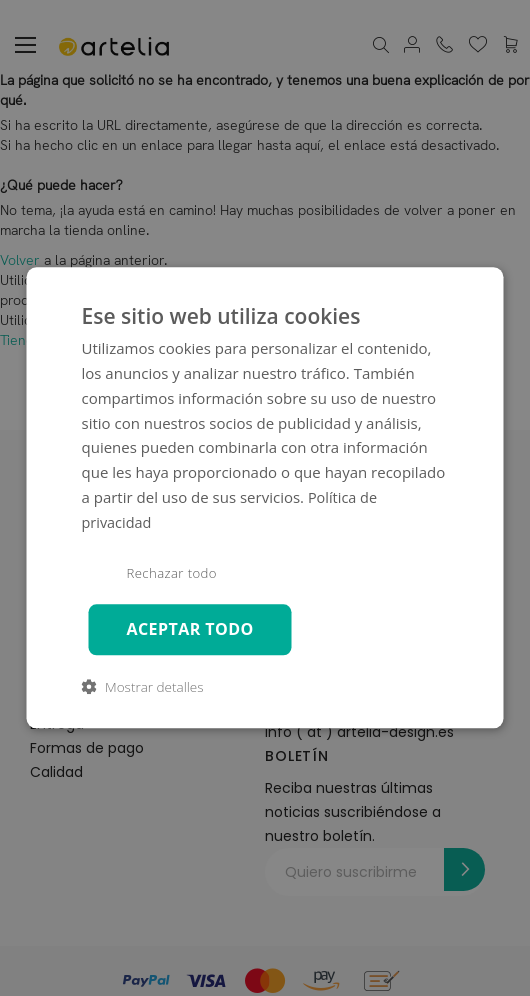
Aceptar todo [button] (192, 629)
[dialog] (265, 498)
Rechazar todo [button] (173, 574)
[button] (143, 688)
